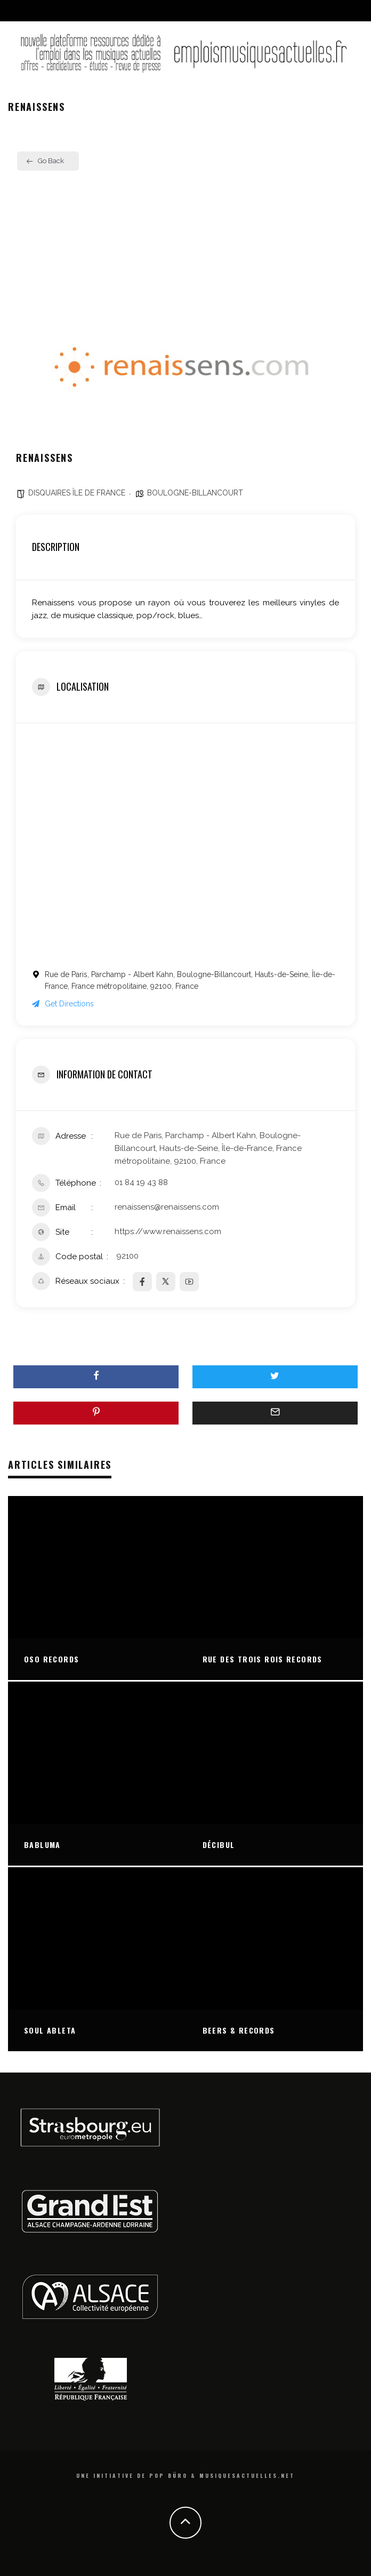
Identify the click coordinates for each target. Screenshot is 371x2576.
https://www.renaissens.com (168, 1231)
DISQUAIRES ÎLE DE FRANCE (76, 493)
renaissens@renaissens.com (167, 1207)
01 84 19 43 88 (141, 1182)
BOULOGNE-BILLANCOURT (195, 493)
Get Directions (63, 1003)
